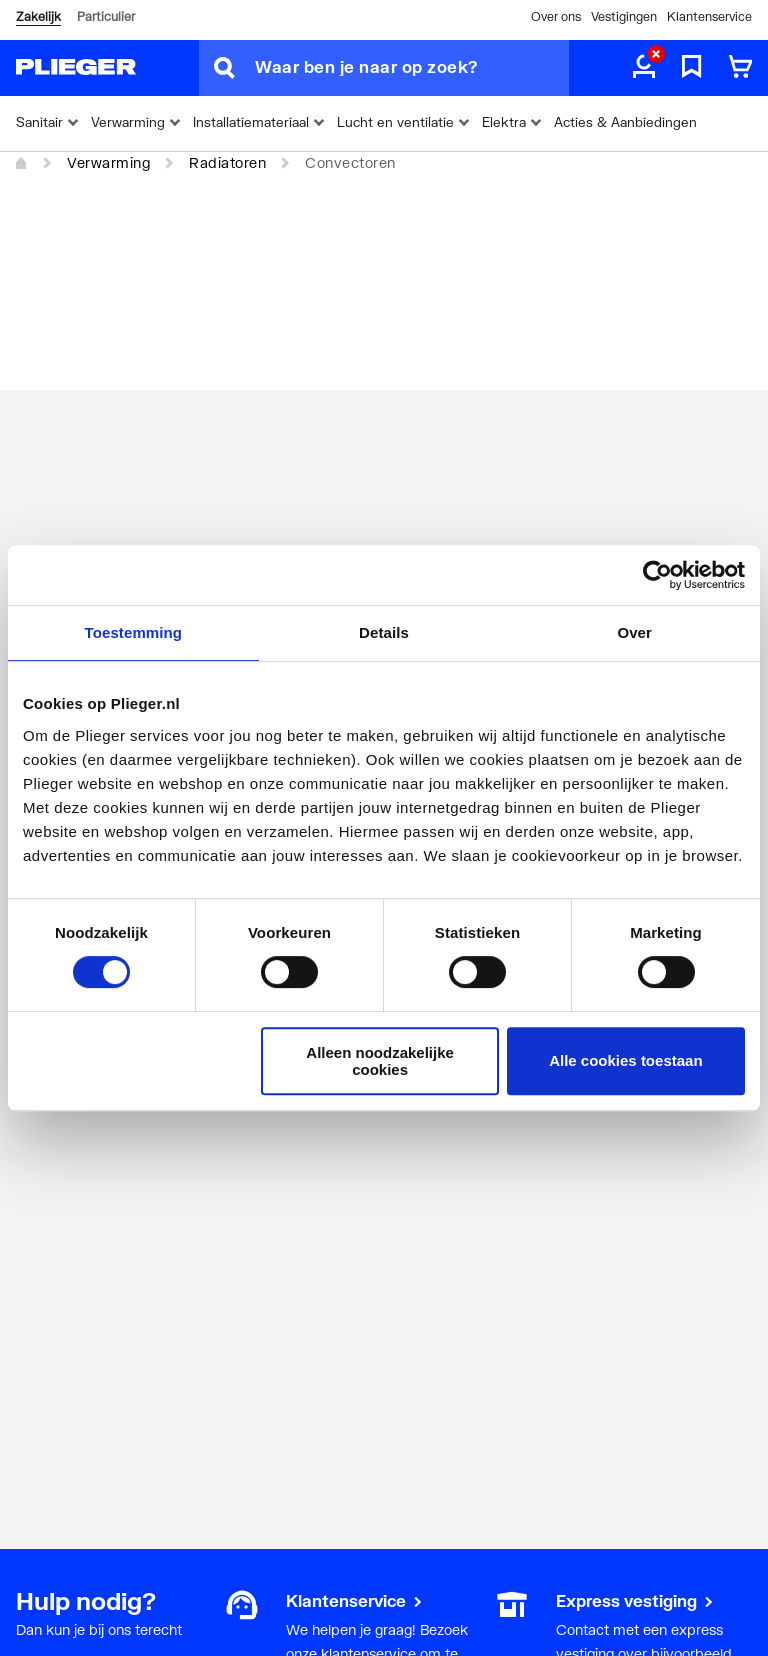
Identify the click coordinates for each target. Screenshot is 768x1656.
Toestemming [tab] (134, 632)
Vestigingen (624, 16)
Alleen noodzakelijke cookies (380, 1061)
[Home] (22, 164)
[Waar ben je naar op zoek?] (412, 68)
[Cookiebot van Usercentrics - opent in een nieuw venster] (657, 575)
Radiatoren (227, 162)
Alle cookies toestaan (625, 1060)
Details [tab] (384, 632)
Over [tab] (634, 632)
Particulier (106, 16)
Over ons (556, 16)
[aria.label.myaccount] (644, 68)
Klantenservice (709, 16)
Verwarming (108, 162)
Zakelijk (38, 16)
